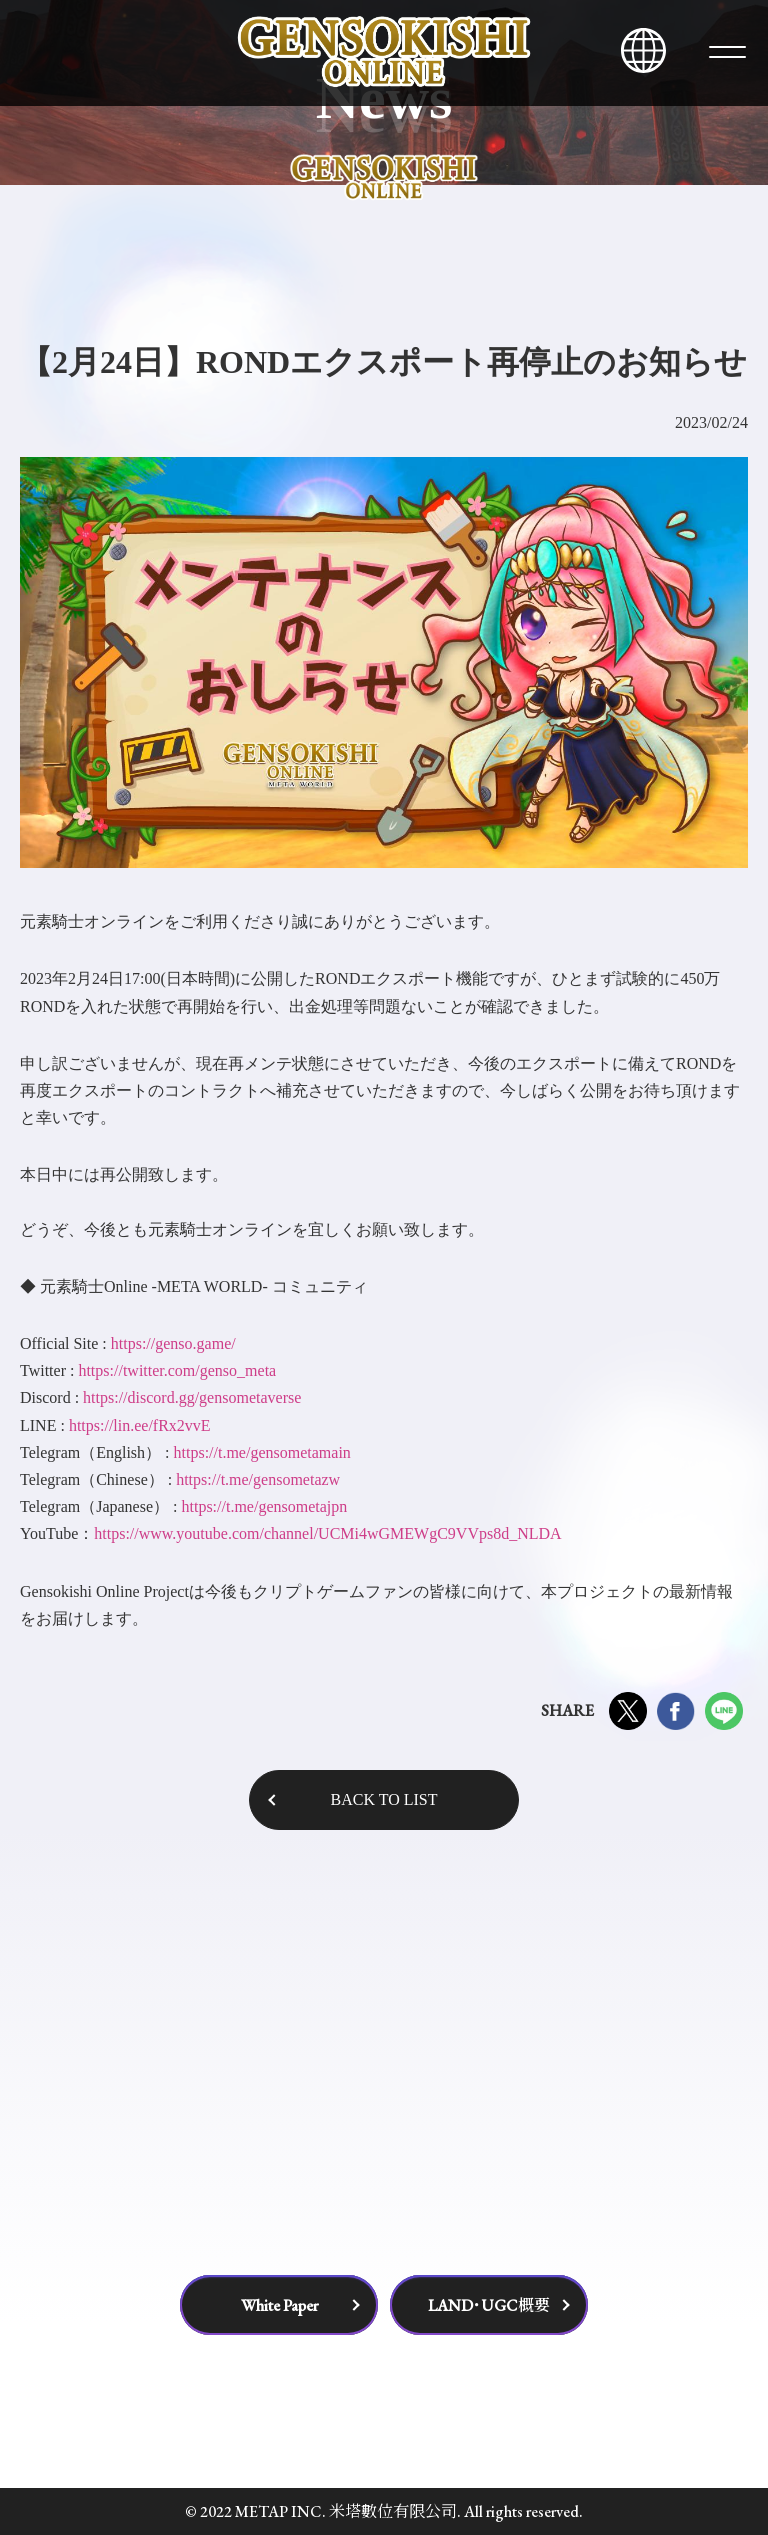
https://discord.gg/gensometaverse (192, 1397)
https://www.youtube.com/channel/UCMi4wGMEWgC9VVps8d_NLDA (327, 1533)
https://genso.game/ (173, 1343)
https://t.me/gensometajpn (264, 1506)
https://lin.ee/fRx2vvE (140, 1425)
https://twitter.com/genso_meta (177, 1370)
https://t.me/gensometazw (258, 1479)
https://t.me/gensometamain (262, 1452)
